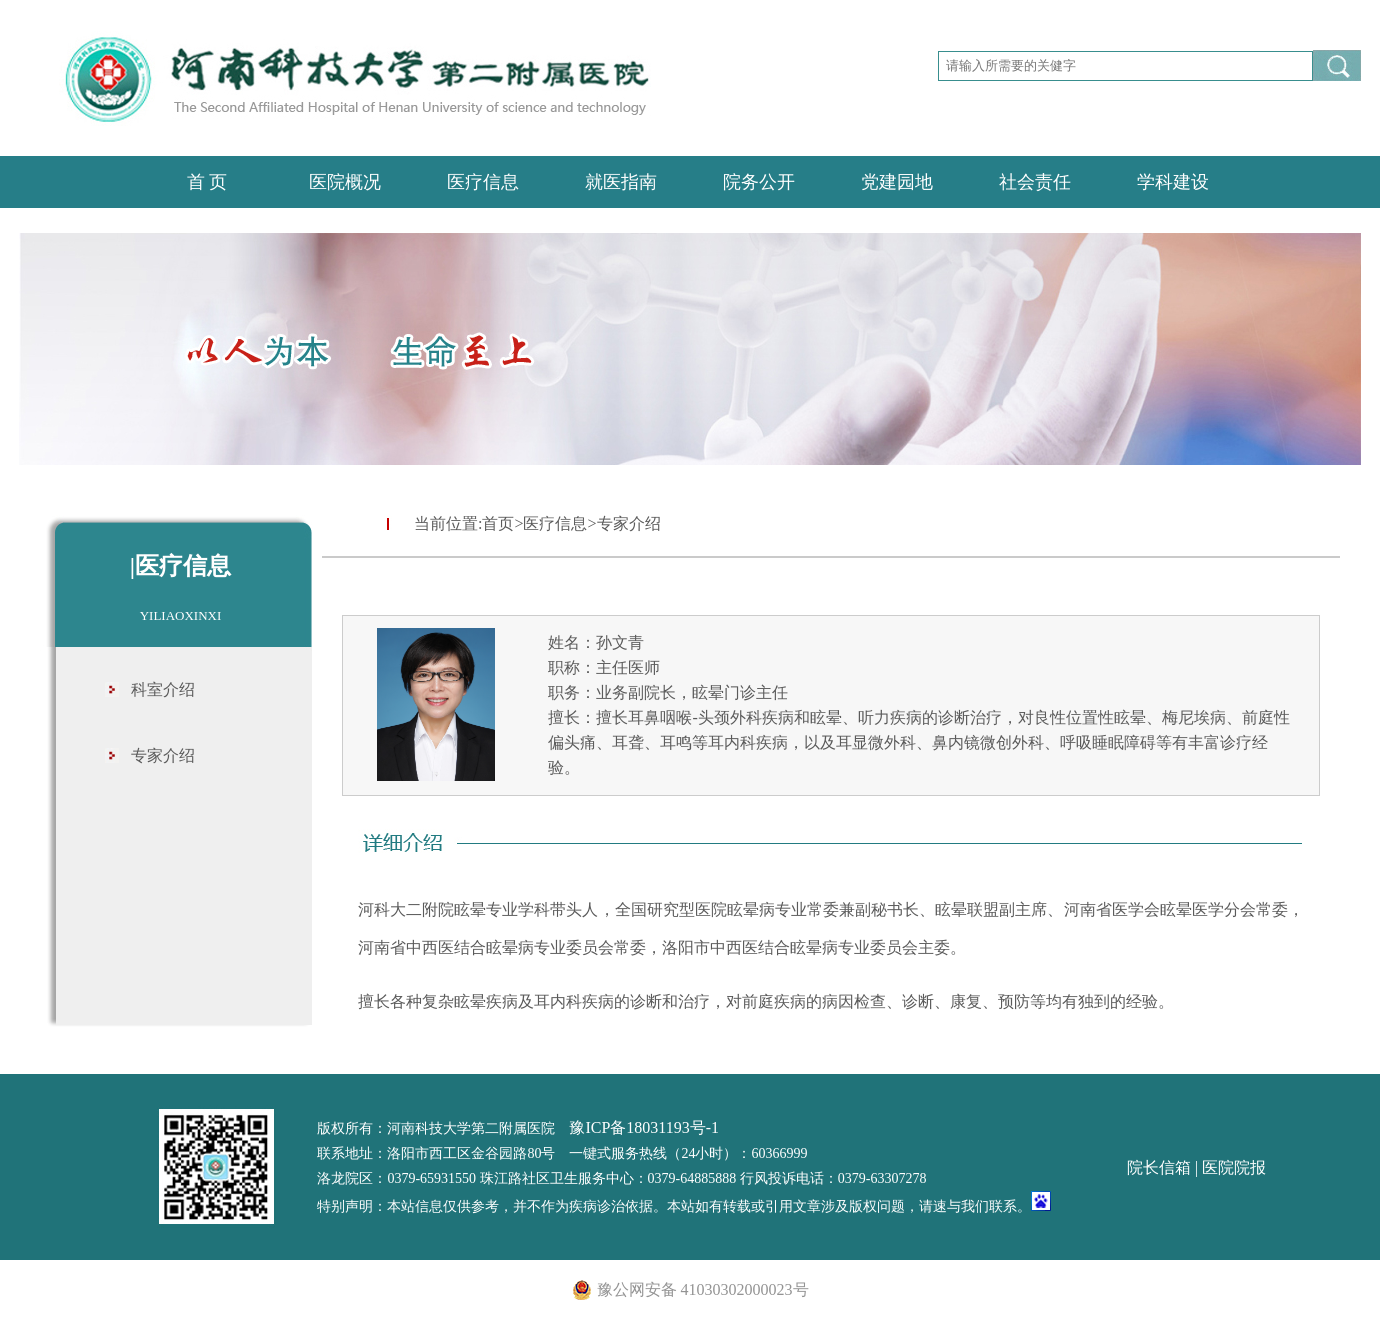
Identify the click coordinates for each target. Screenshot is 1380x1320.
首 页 (207, 182)
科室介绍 (163, 689)
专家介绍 (163, 755)
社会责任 (1035, 182)
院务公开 (759, 182)
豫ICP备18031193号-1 (644, 1127)
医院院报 (1234, 1167)
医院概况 (345, 182)
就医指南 (621, 182)
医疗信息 (483, 182)
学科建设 (1173, 182)
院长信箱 (1159, 1167)
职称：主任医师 (604, 667)
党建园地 (897, 182)
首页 (498, 523)
